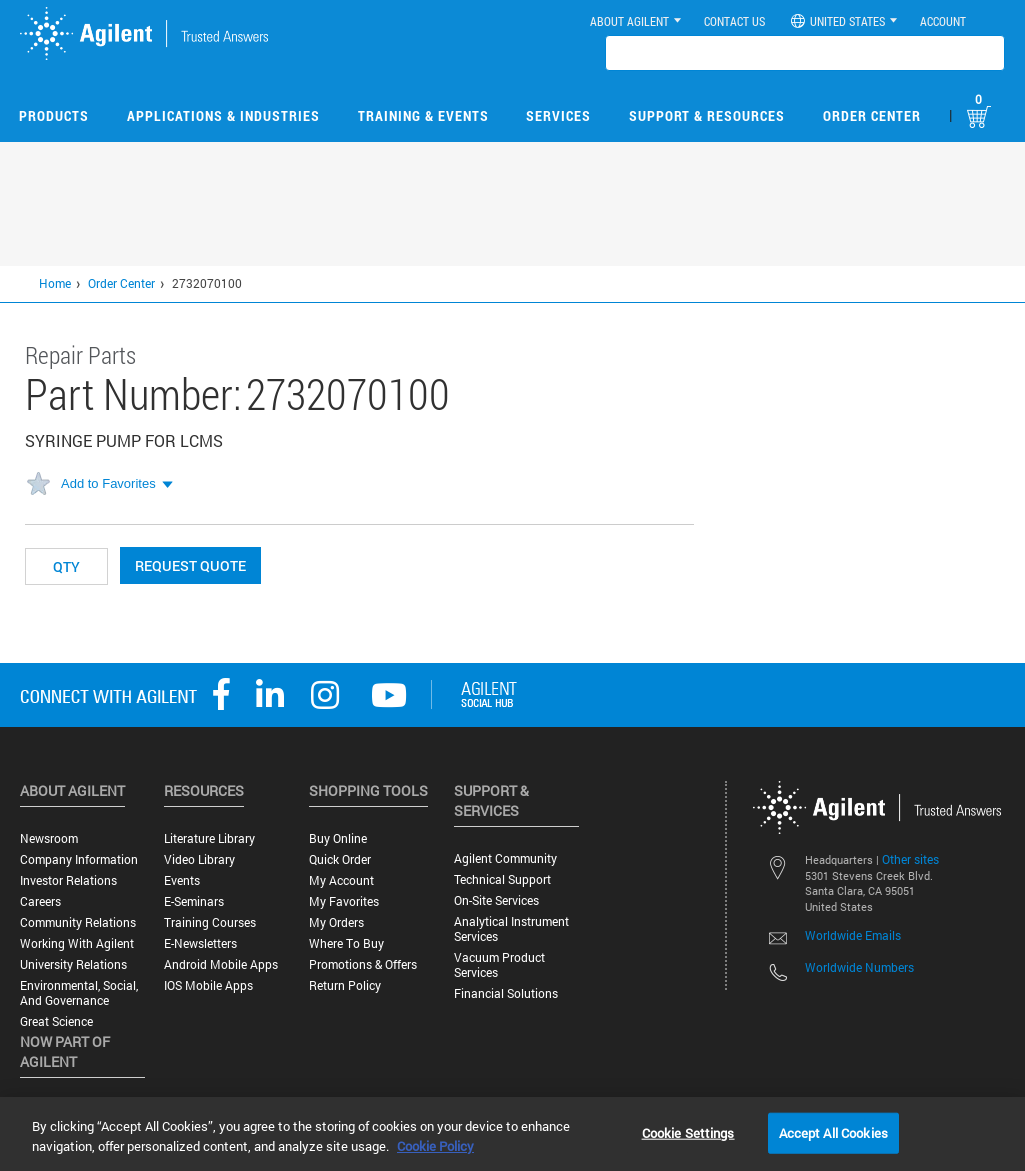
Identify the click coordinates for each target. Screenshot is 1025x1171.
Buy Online (338, 838)
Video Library (199, 859)
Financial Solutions (506, 993)
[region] (512, 1134)
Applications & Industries (223, 115)
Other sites (910, 859)
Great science (56, 1021)
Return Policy (345, 985)
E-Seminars (194, 901)
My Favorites (344, 901)
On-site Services (496, 900)
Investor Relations (68, 880)
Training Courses (210, 922)
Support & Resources (707, 115)
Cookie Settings (688, 1132)
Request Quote (190, 565)
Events (182, 880)
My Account (341, 880)
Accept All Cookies (833, 1132)
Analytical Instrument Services (511, 929)
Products (54, 115)
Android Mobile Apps (221, 964)
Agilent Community (505, 858)
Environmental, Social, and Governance (79, 993)
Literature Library (209, 838)
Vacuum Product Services (499, 965)
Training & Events (423, 115)
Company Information (79, 859)
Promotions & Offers (363, 964)
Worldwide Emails (853, 935)
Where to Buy (346, 943)
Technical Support (502, 879)
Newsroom (49, 838)
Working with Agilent (77, 943)
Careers (40, 901)
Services (558, 115)
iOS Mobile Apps (208, 985)
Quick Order (340, 859)
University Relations (73, 964)
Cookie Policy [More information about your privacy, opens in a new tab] (435, 1146)
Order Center (872, 115)
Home (55, 283)
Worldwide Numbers (859, 967)
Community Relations (78, 922)
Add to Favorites (108, 483)
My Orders (336, 922)
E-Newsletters (200, 943)
